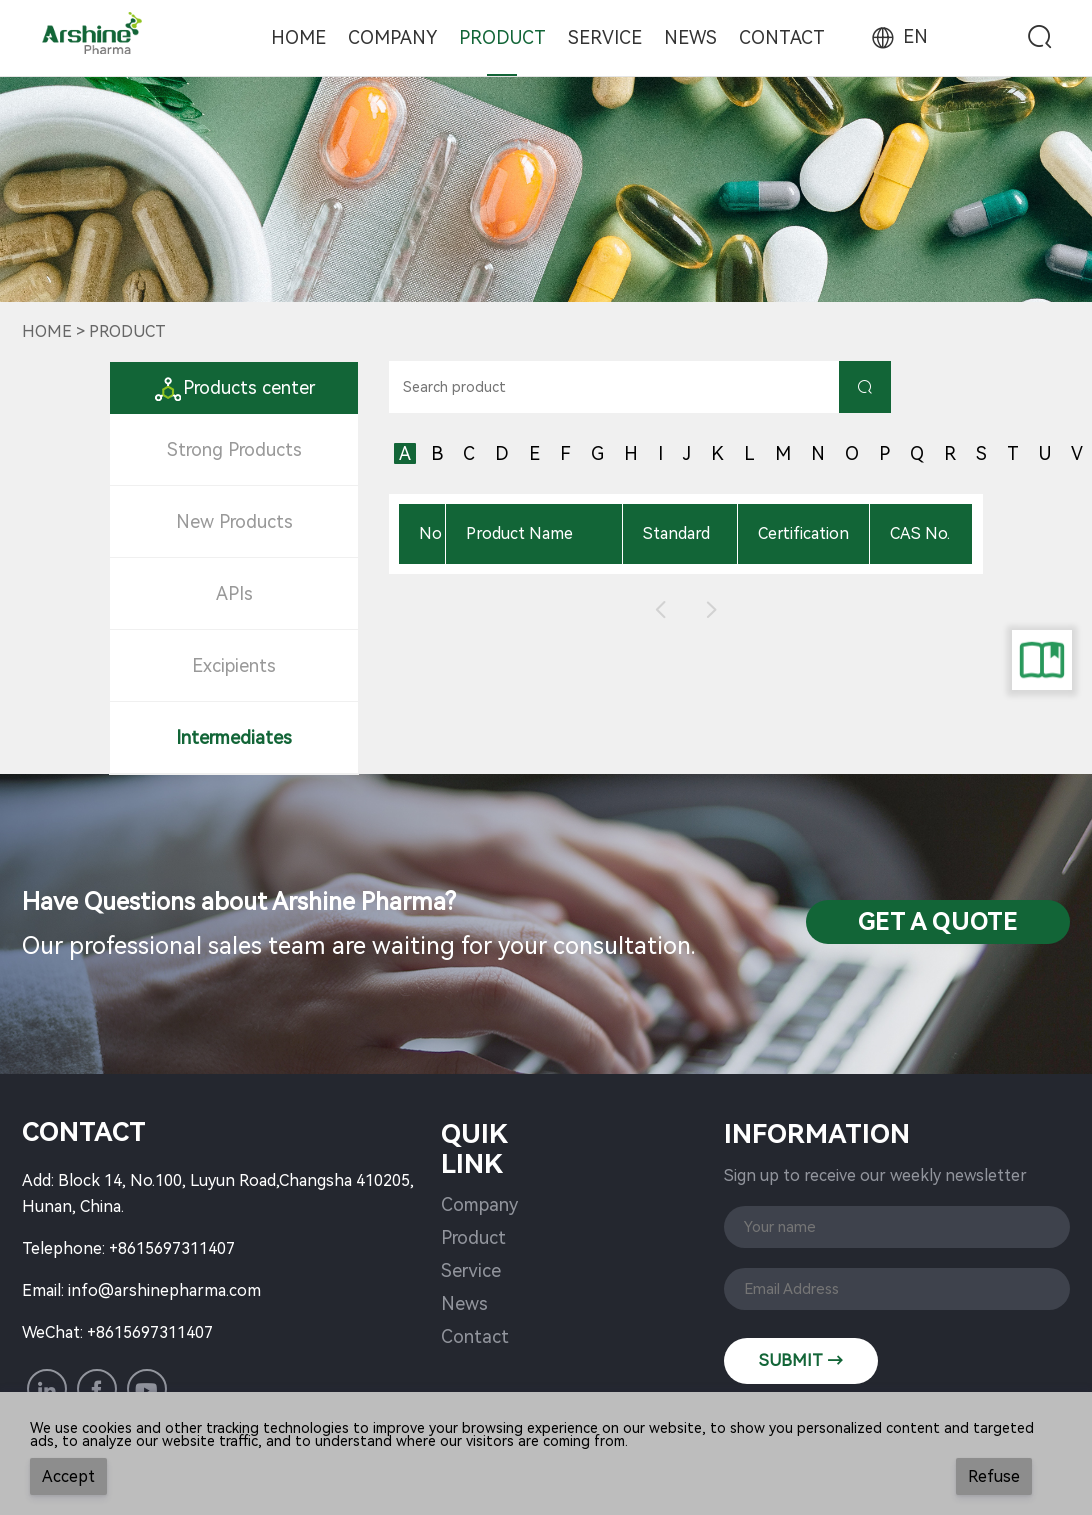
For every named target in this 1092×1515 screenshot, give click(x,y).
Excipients (234, 665)
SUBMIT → (801, 1360)
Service (605, 37)
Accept (68, 1476)
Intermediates (234, 737)
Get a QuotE (938, 922)
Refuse (994, 1476)
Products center (234, 387)
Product (502, 37)
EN (898, 36)
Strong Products (234, 449)
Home (298, 37)
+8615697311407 (172, 1248)
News (690, 37)
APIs (234, 593)
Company (392, 37)
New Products (234, 521)
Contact (782, 37)
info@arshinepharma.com (164, 1290)
